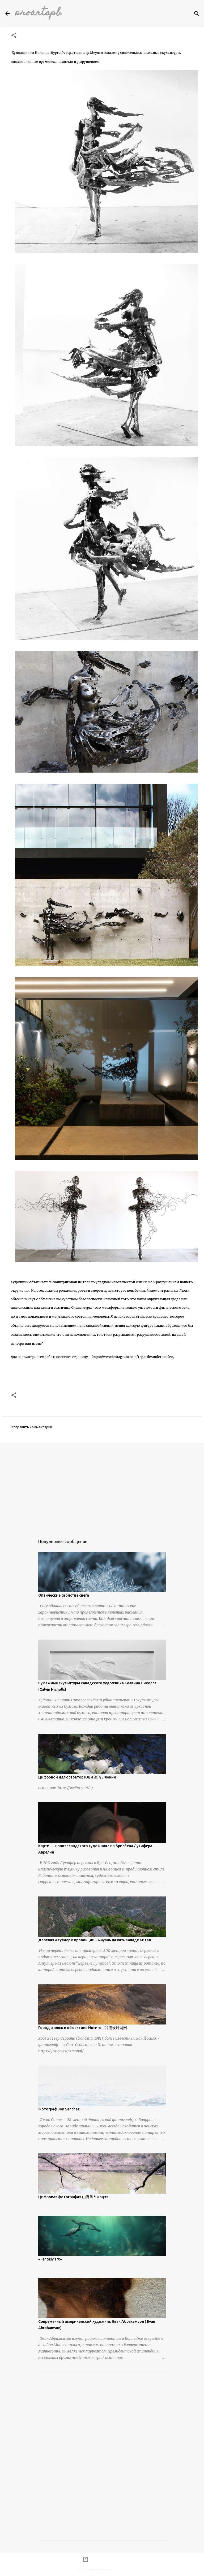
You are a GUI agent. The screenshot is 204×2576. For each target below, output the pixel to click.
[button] (14, 36)
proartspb (38, 13)
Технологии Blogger (102, 2559)
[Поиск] (196, 13)
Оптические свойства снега (63, 1595)
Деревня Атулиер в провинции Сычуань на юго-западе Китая (94, 1940)
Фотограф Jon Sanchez (59, 2109)
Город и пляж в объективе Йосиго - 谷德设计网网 (82, 2028)
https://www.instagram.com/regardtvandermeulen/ (133, 1357)
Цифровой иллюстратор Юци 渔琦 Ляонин (77, 1777)
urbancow (120, 2569)
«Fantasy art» (50, 2259)
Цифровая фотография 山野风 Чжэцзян (74, 2197)
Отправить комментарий (31, 1427)
